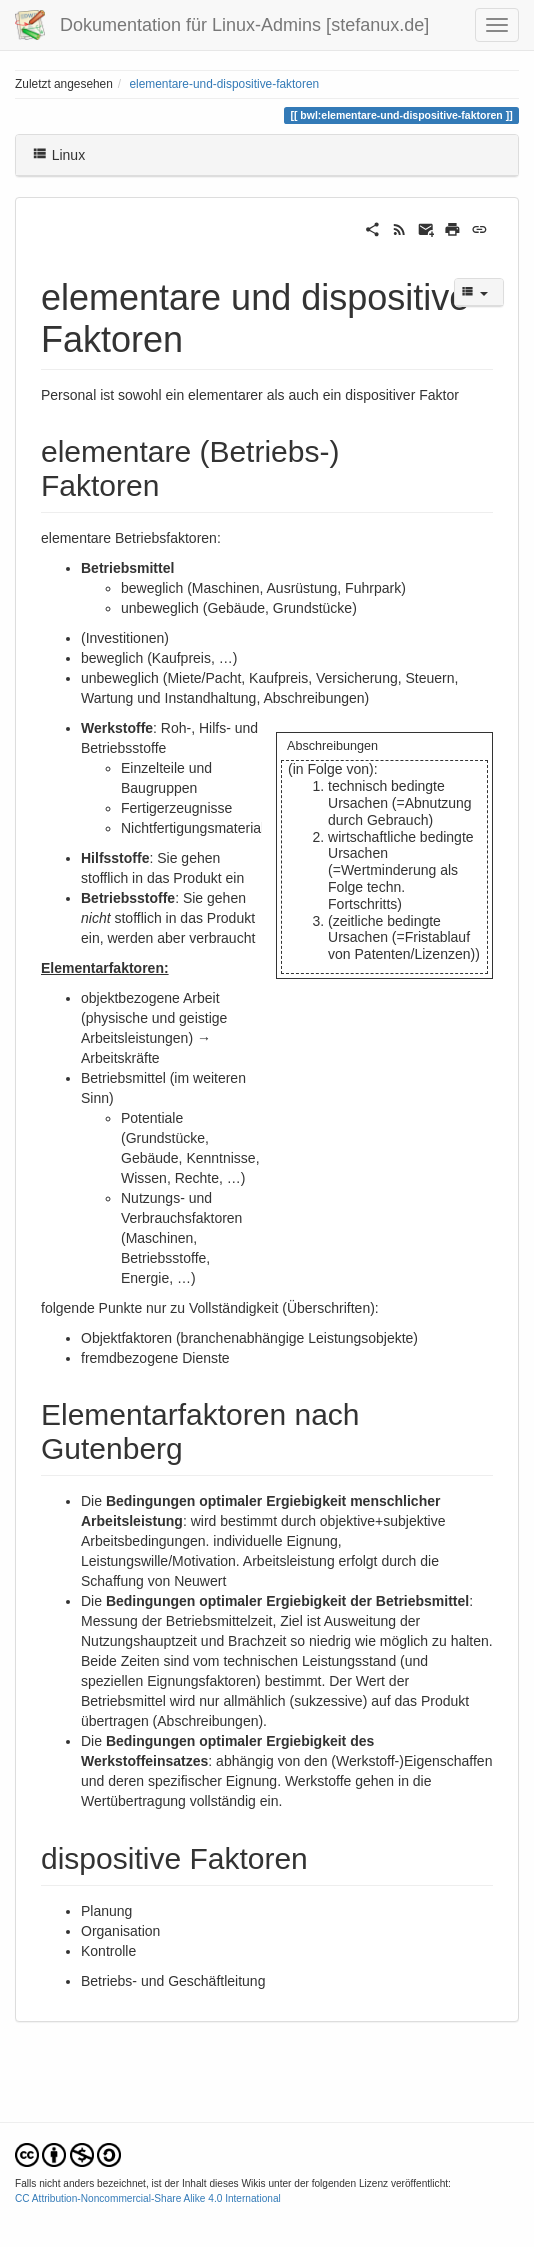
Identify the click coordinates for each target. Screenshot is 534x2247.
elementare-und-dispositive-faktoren (224, 84)
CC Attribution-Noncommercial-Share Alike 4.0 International (148, 2198)
